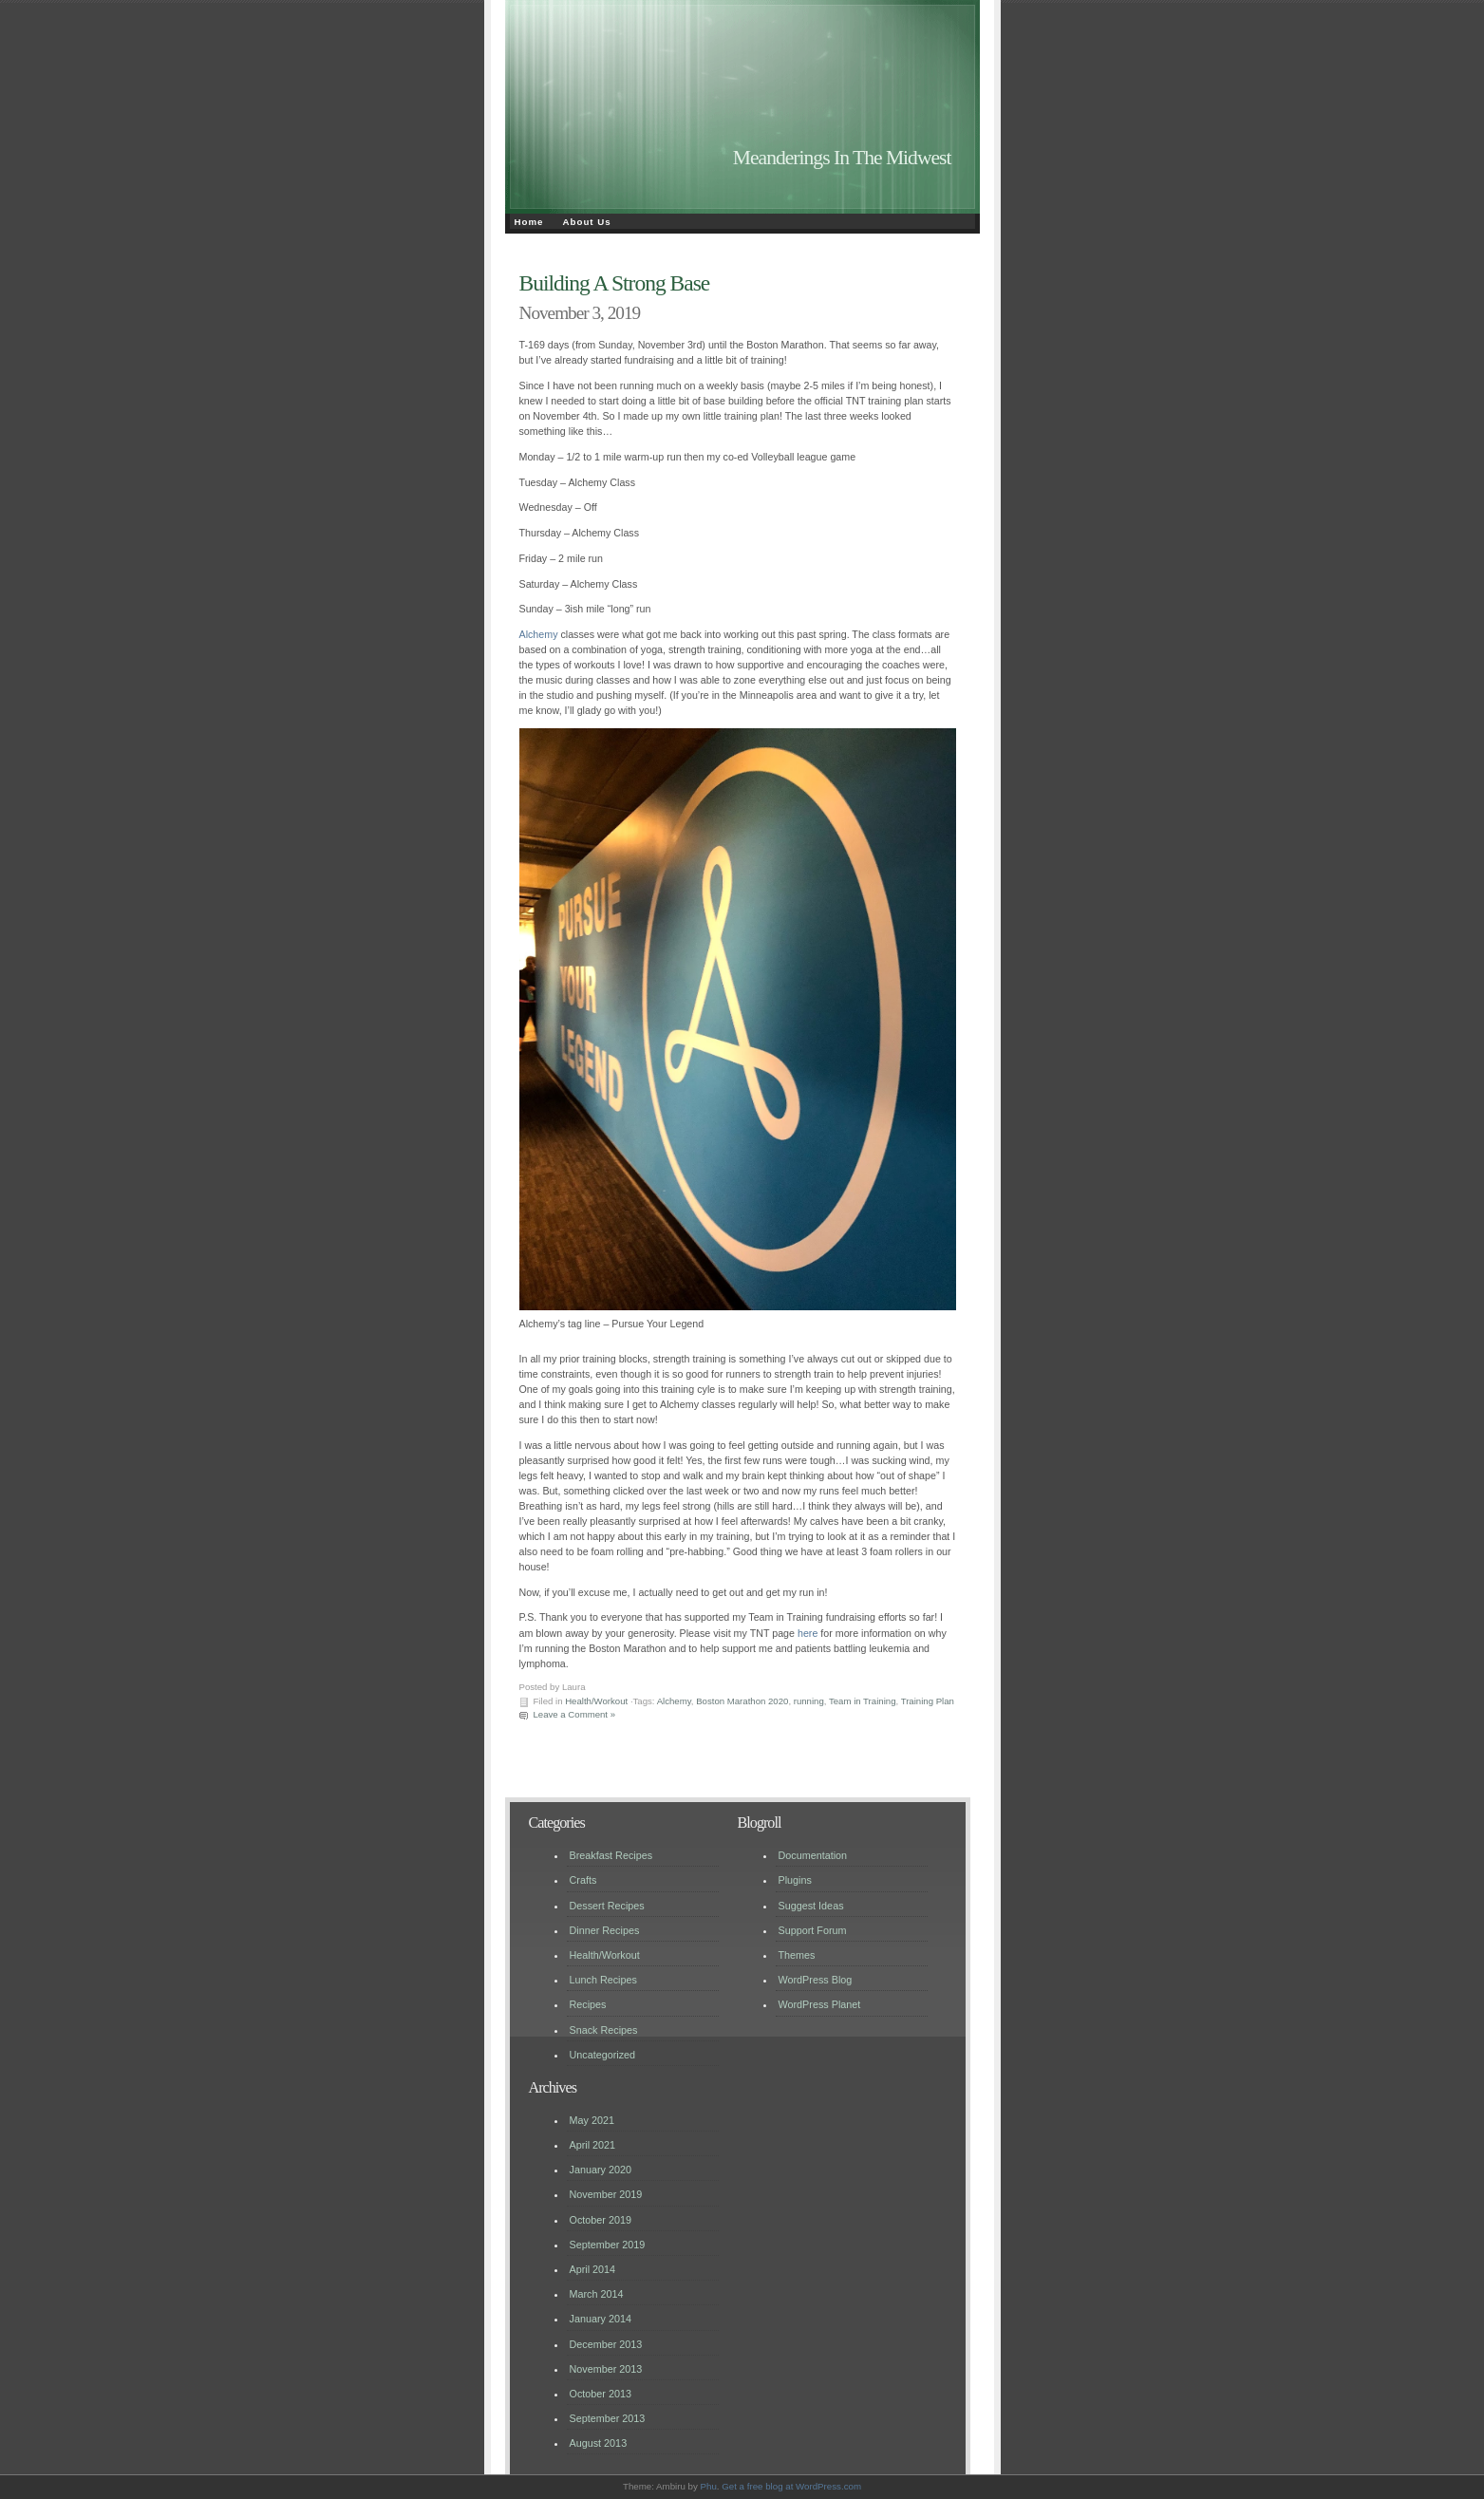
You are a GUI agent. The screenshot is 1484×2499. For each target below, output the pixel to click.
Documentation (813, 1855)
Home (529, 221)
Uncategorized (603, 2054)
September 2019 (608, 2244)
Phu (709, 2486)
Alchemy (538, 634)
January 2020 (600, 2169)
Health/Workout (596, 1701)
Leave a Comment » (575, 1714)
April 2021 (593, 2145)
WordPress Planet (820, 2004)
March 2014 (597, 2294)
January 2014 (600, 2318)
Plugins (795, 1880)
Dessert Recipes (607, 1905)
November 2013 (606, 2369)
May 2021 (592, 2120)
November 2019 (606, 2194)
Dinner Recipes (605, 1930)
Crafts (583, 1880)
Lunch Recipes (603, 1979)
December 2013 (606, 2344)
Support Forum (813, 1930)
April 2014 (593, 2269)
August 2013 (599, 2443)
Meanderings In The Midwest (842, 157)
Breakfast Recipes (611, 1855)
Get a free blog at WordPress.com (791, 2486)
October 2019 (600, 2220)
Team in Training (862, 1701)
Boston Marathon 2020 (742, 1701)
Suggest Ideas (811, 1905)
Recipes (588, 2004)
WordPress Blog (816, 1979)
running (809, 1701)
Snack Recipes (604, 2030)
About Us (587, 221)
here (807, 1633)
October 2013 (600, 2393)
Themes (797, 1955)
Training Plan (927, 1701)
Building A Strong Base (614, 283)
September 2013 (608, 2418)
